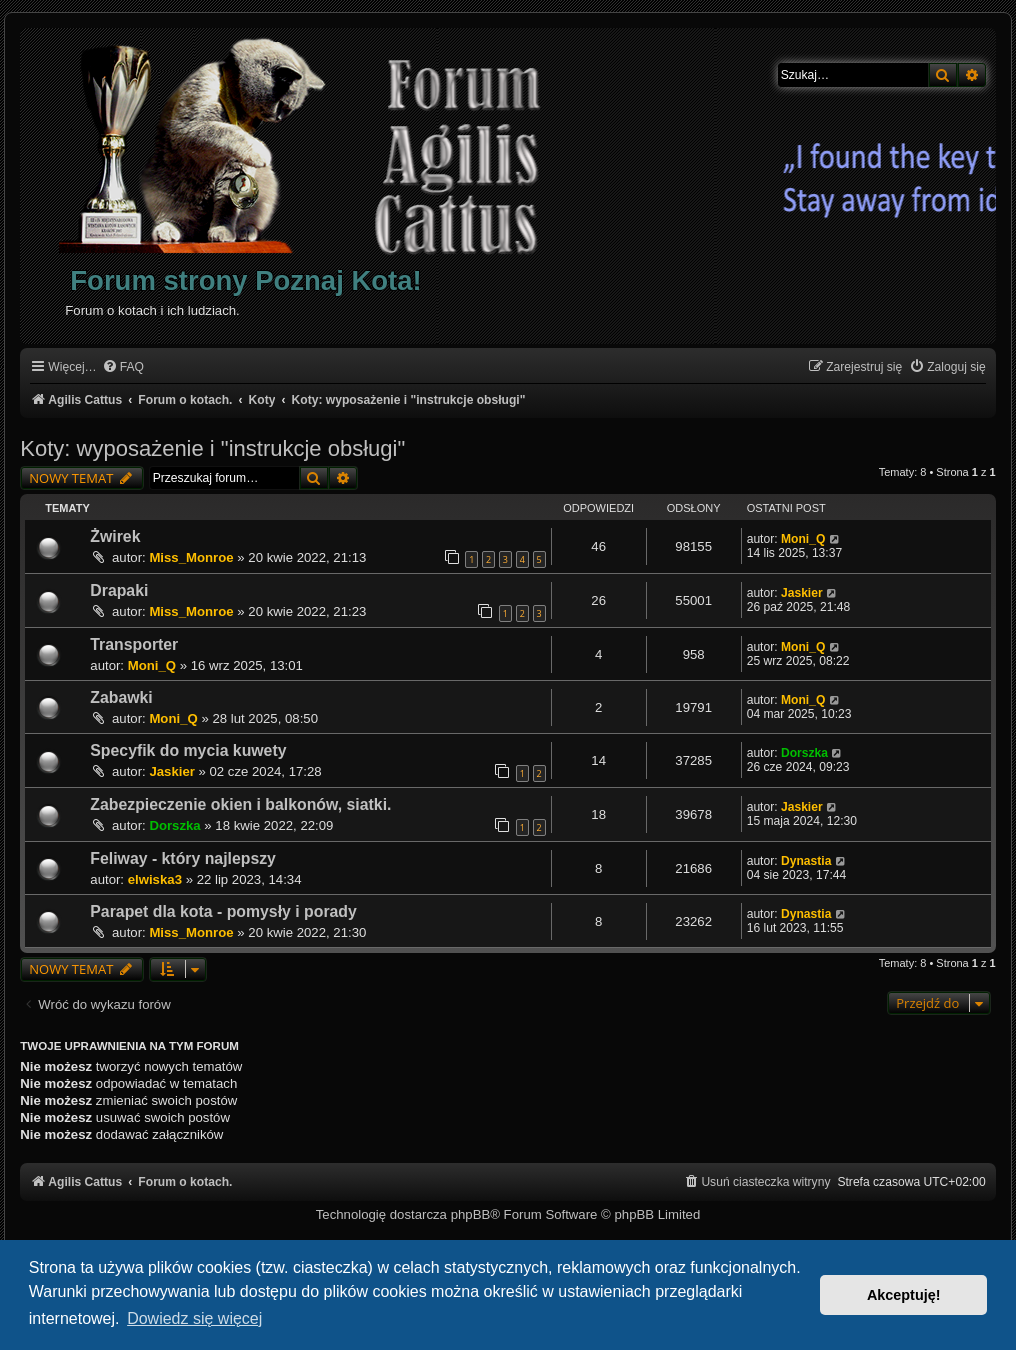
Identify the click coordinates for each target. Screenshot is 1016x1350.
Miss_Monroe (191, 557)
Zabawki (121, 697)
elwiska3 (155, 879)
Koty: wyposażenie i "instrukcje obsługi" (212, 448)
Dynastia (806, 861)
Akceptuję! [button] (904, 1295)
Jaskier (802, 593)
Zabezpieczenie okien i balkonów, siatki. (240, 804)
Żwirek (115, 536)
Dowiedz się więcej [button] (194, 1318)
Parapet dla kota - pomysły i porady (223, 911)
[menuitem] (123, 367)
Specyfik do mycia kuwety (188, 750)
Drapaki (119, 590)
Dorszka (804, 753)
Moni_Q (803, 539)
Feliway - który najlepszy (183, 858)
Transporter (134, 644)
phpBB (471, 1214)
